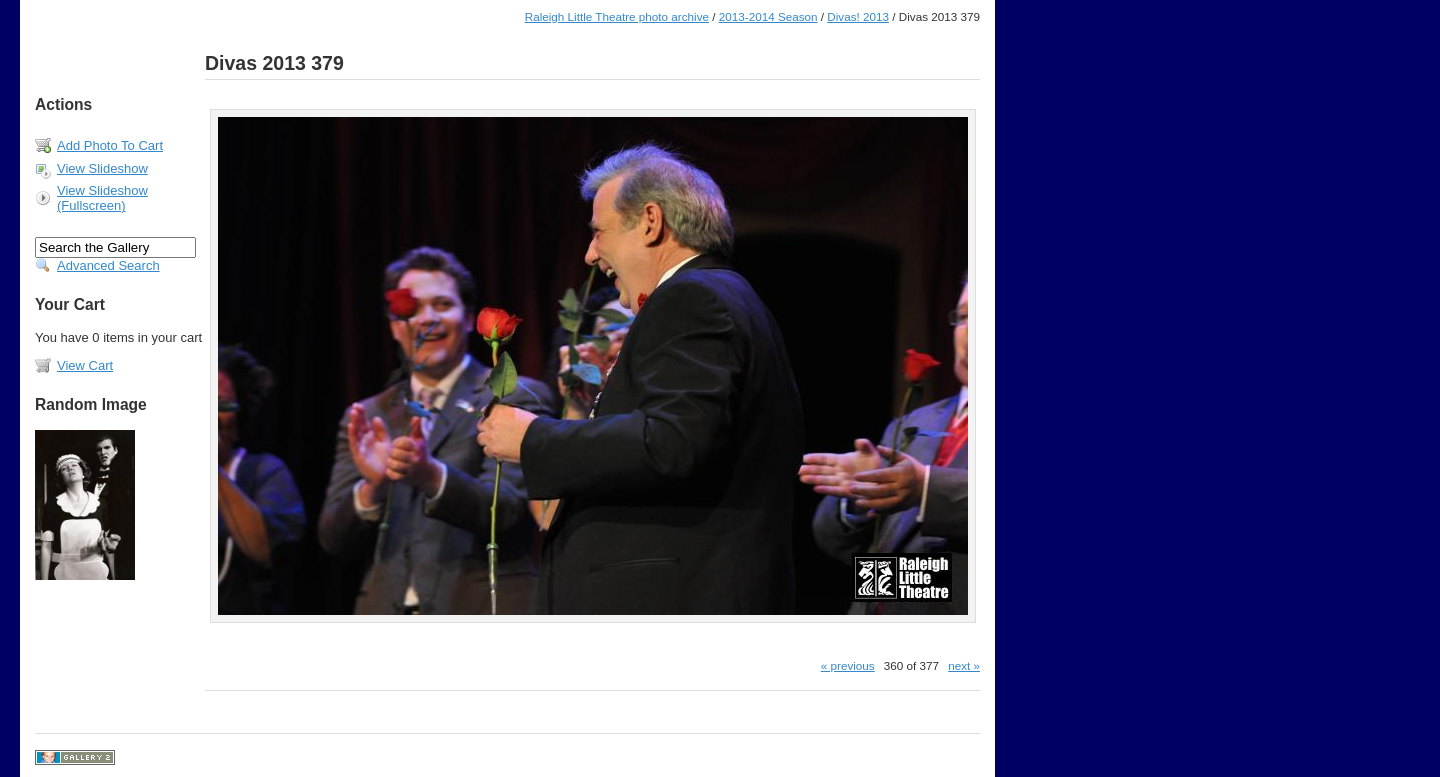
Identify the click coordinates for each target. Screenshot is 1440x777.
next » (964, 665)
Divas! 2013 (858, 16)
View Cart (85, 365)
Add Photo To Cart (110, 145)
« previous (848, 665)
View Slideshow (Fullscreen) (102, 198)
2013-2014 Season (768, 16)
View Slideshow (102, 168)
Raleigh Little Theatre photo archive (617, 16)
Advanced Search (108, 265)
